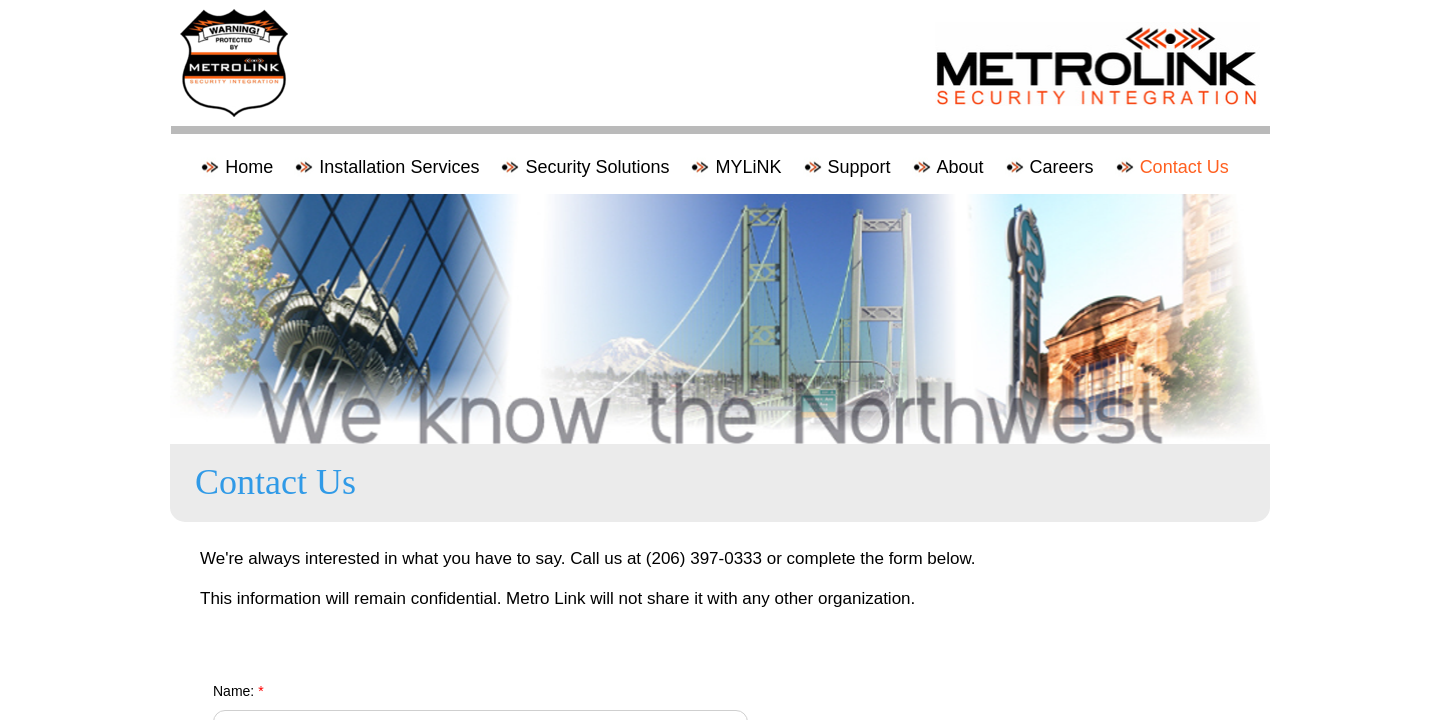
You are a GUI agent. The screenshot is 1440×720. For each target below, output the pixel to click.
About (960, 167)
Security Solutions (597, 167)
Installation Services (399, 167)
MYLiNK (748, 167)
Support (859, 167)
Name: (238, 691)
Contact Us (1184, 167)
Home (249, 167)
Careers (1062, 167)
